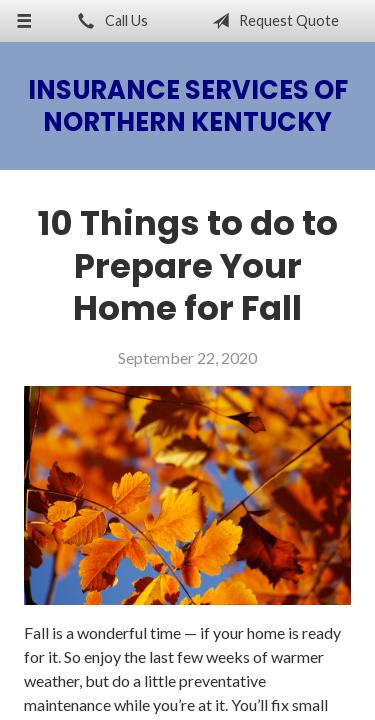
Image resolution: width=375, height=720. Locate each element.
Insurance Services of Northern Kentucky (188, 106)
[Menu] (24, 21)
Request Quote (271, 21)
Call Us (109, 21)
